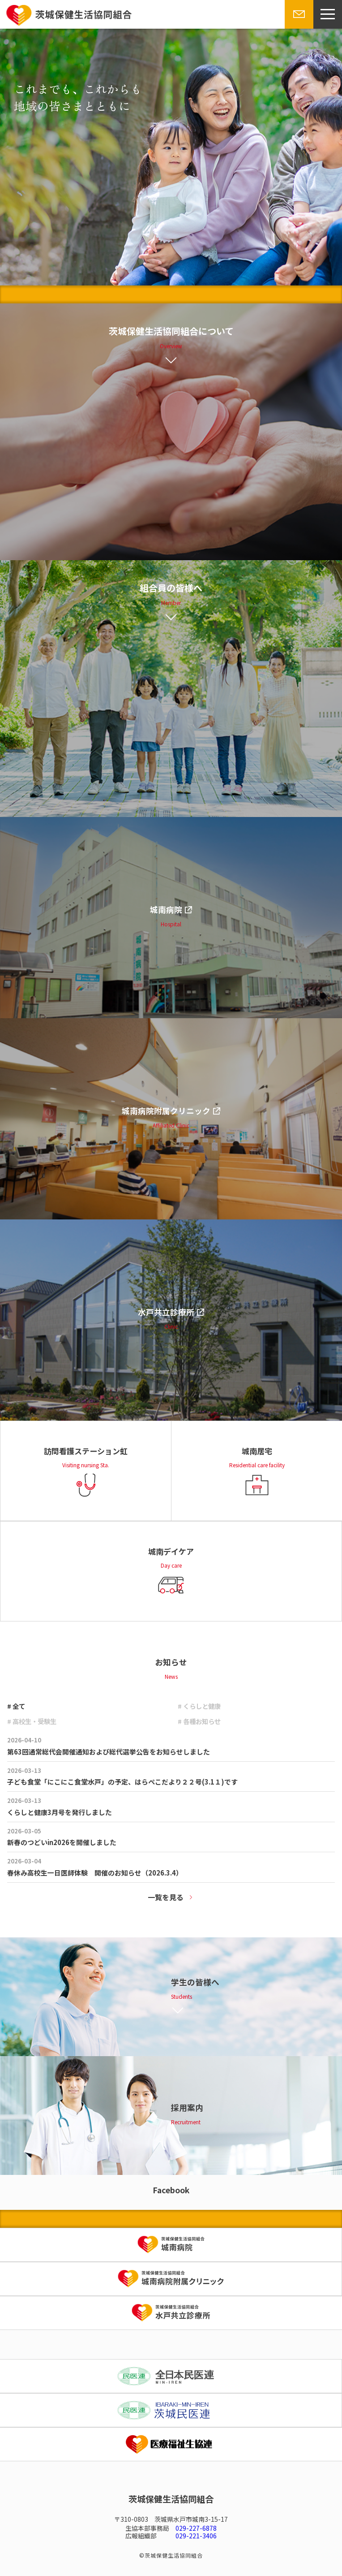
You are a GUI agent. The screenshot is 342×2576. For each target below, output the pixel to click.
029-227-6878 (196, 2528)
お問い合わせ (298, 28)
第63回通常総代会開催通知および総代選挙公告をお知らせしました (108, 1751)
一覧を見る (166, 1897)
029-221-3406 (196, 2535)
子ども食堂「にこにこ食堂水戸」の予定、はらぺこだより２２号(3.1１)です (122, 1781)
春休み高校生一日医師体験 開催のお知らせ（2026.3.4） (95, 1872)
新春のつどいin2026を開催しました (61, 1842)
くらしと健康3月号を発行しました (59, 1812)
